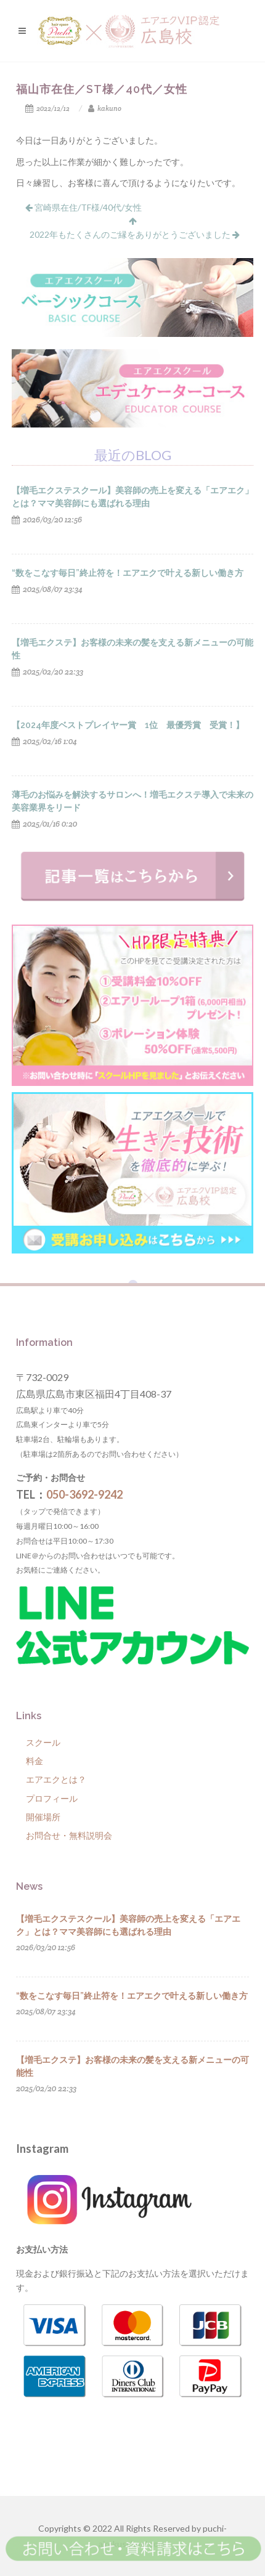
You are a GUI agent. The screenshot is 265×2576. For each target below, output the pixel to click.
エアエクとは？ (56, 1779)
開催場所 (43, 1817)
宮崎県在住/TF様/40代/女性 (83, 207)
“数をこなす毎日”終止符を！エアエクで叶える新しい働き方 (127, 573)
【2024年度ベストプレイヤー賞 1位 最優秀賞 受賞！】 (128, 725)
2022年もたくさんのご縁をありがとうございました (135, 234)
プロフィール (52, 1798)
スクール (43, 1742)
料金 (34, 1761)
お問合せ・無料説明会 (69, 1835)
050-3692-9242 (84, 1494)
